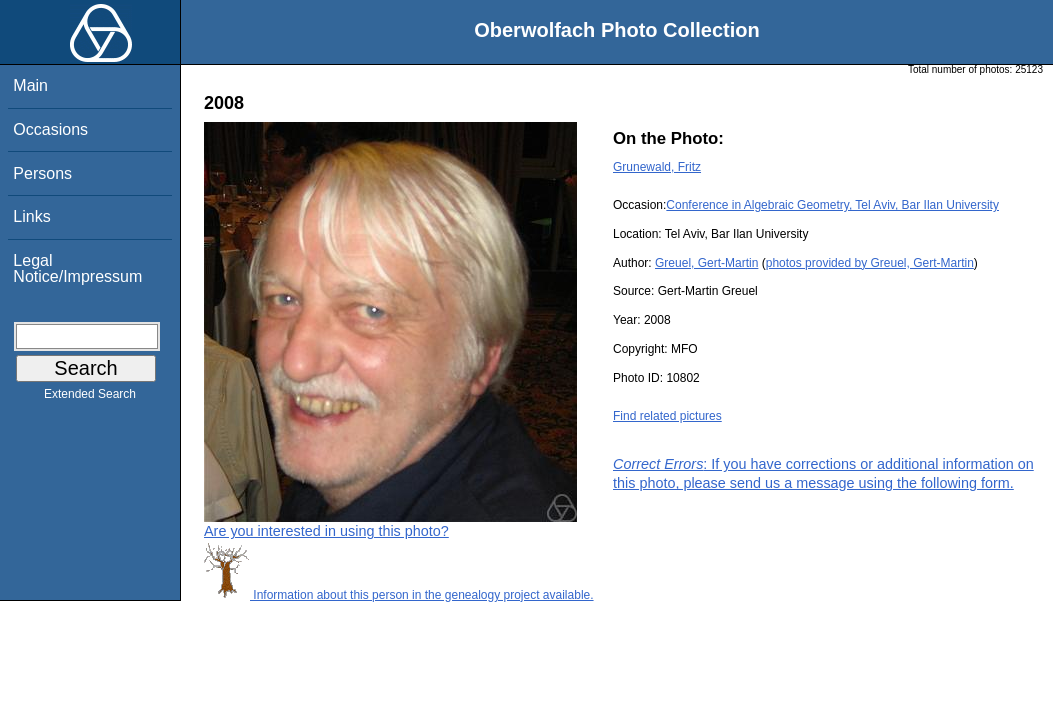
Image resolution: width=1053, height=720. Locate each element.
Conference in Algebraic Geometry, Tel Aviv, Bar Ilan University (832, 205)
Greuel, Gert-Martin (706, 263)
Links (31, 216)
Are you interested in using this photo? (326, 531)
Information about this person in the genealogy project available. (399, 595)
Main (30, 85)
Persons (42, 173)
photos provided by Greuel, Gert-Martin (870, 263)
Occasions (50, 129)
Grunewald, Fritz (657, 167)
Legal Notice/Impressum (77, 268)
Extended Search (90, 398)
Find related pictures (667, 416)
